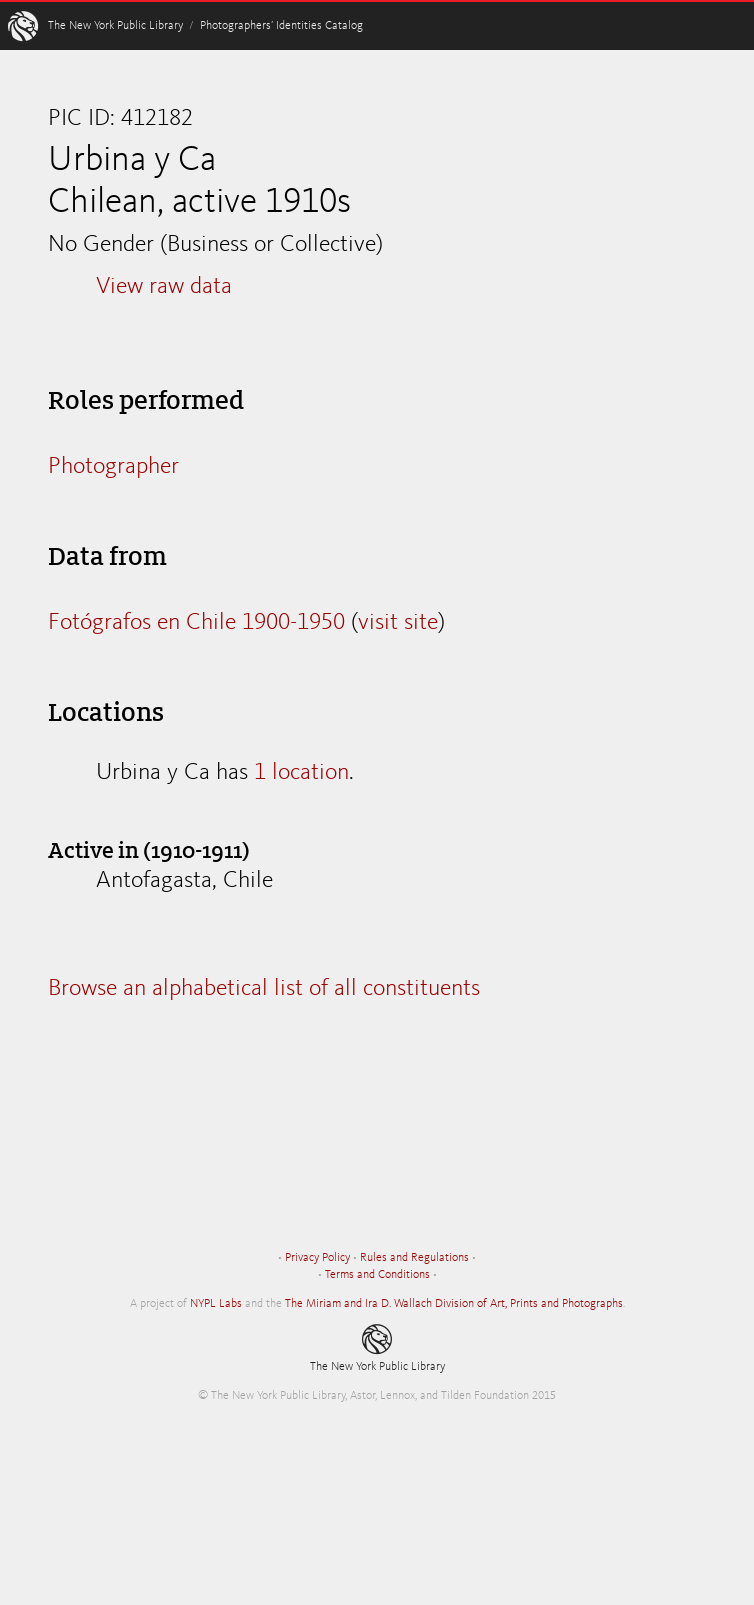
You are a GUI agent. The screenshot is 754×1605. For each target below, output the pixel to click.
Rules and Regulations (414, 1258)
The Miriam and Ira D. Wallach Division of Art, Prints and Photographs (454, 1304)
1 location (301, 773)
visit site (398, 623)
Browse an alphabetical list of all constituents (264, 989)
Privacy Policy (317, 1258)
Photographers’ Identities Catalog (281, 26)
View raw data (164, 287)
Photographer (113, 467)
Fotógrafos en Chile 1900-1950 (196, 623)
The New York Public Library (115, 26)
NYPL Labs (216, 1304)
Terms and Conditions (377, 1275)
